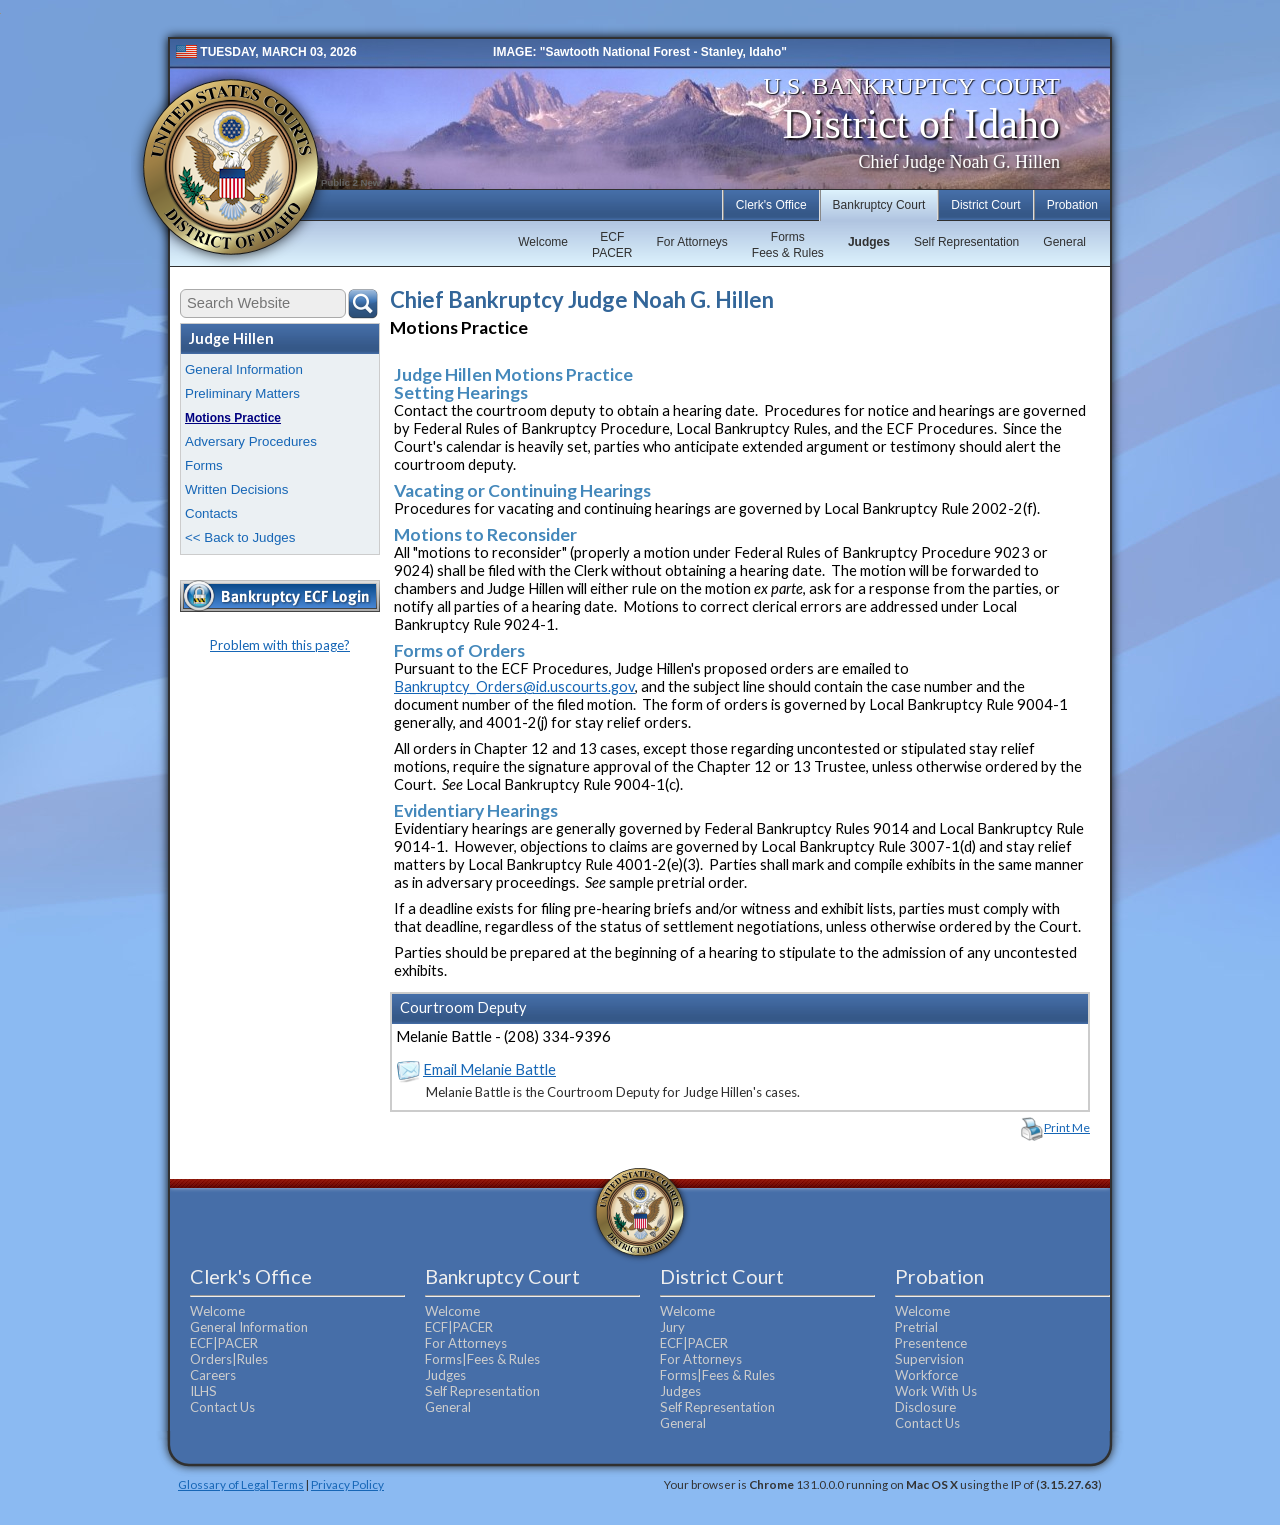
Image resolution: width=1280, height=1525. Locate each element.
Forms (204, 465)
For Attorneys (691, 242)
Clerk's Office (771, 205)
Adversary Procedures (251, 441)
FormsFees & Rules (788, 245)
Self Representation (966, 242)
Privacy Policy (347, 1484)
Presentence (931, 1343)
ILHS (203, 1391)
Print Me (1067, 1127)
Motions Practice (233, 418)
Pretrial (916, 1327)
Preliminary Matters (242, 393)
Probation (1072, 205)
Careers (213, 1375)
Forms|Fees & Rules (482, 1359)
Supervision (929, 1359)
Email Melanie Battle (489, 1069)
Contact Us (222, 1407)
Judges (869, 242)
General (1064, 242)
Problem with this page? (280, 645)
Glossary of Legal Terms (241, 1484)
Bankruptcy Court (879, 205)
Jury (672, 1327)
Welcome (543, 242)
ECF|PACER (224, 1343)
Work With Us (936, 1391)
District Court (985, 205)
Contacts (211, 513)
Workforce (926, 1375)
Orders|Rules (229, 1359)
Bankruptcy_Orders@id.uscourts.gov (514, 686)
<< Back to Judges (240, 537)
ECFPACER (612, 245)
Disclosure (925, 1407)
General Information (244, 369)
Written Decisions (236, 489)
